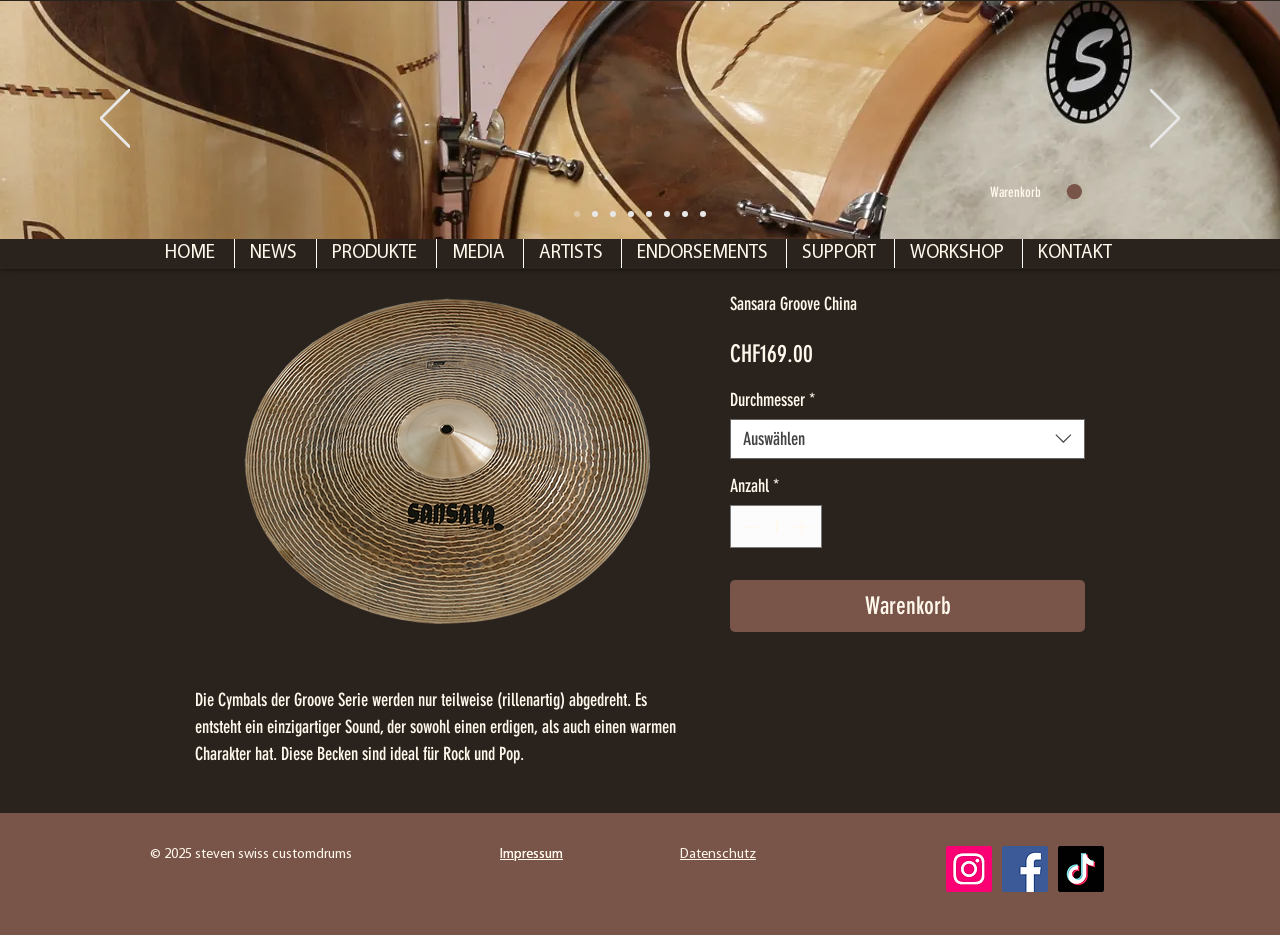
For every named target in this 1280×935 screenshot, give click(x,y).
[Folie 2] (631, 214)
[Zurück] (115, 120)
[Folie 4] (685, 214)
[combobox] (907, 439)
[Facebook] (1025, 869)
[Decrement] (748, 526)
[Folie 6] (649, 214)
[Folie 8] (577, 214)
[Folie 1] (595, 214)
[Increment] (803, 526)
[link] (1036, 192)
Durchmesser (772, 400)
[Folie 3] (667, 214)
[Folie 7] (613, 214)
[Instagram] (969, 869)
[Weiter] (1165, 120)
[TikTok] (1081, 869)
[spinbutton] (776, 526)
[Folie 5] (703, 214)
